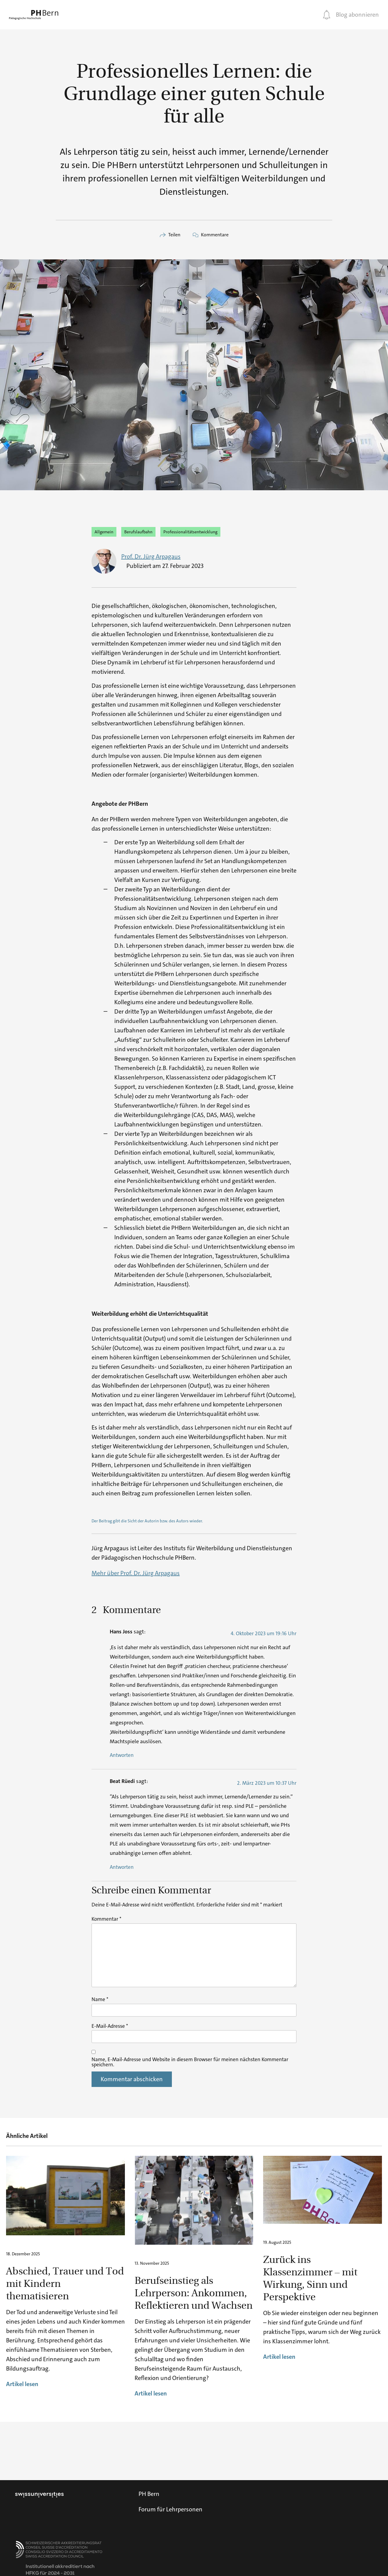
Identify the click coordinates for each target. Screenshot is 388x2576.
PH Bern (149, 2494)
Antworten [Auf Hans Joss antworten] (122, 1755)
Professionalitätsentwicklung (190, 532)
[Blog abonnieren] (326, 14)
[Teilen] (163, 235)
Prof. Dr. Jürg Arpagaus (151, 556)
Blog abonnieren (357, 15)
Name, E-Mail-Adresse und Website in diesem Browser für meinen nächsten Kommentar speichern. (190, 2062)
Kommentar (106, 1919)
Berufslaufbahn (138, 532)
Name (100, 1999)
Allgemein (104, 532)
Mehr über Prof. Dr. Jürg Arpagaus (136, 1573)
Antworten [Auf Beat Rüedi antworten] (122, 1867)
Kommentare (215, 234)
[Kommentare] (195, 235)
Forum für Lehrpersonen (170, 2509)
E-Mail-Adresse (110, 2026)
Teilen (174, 234)
